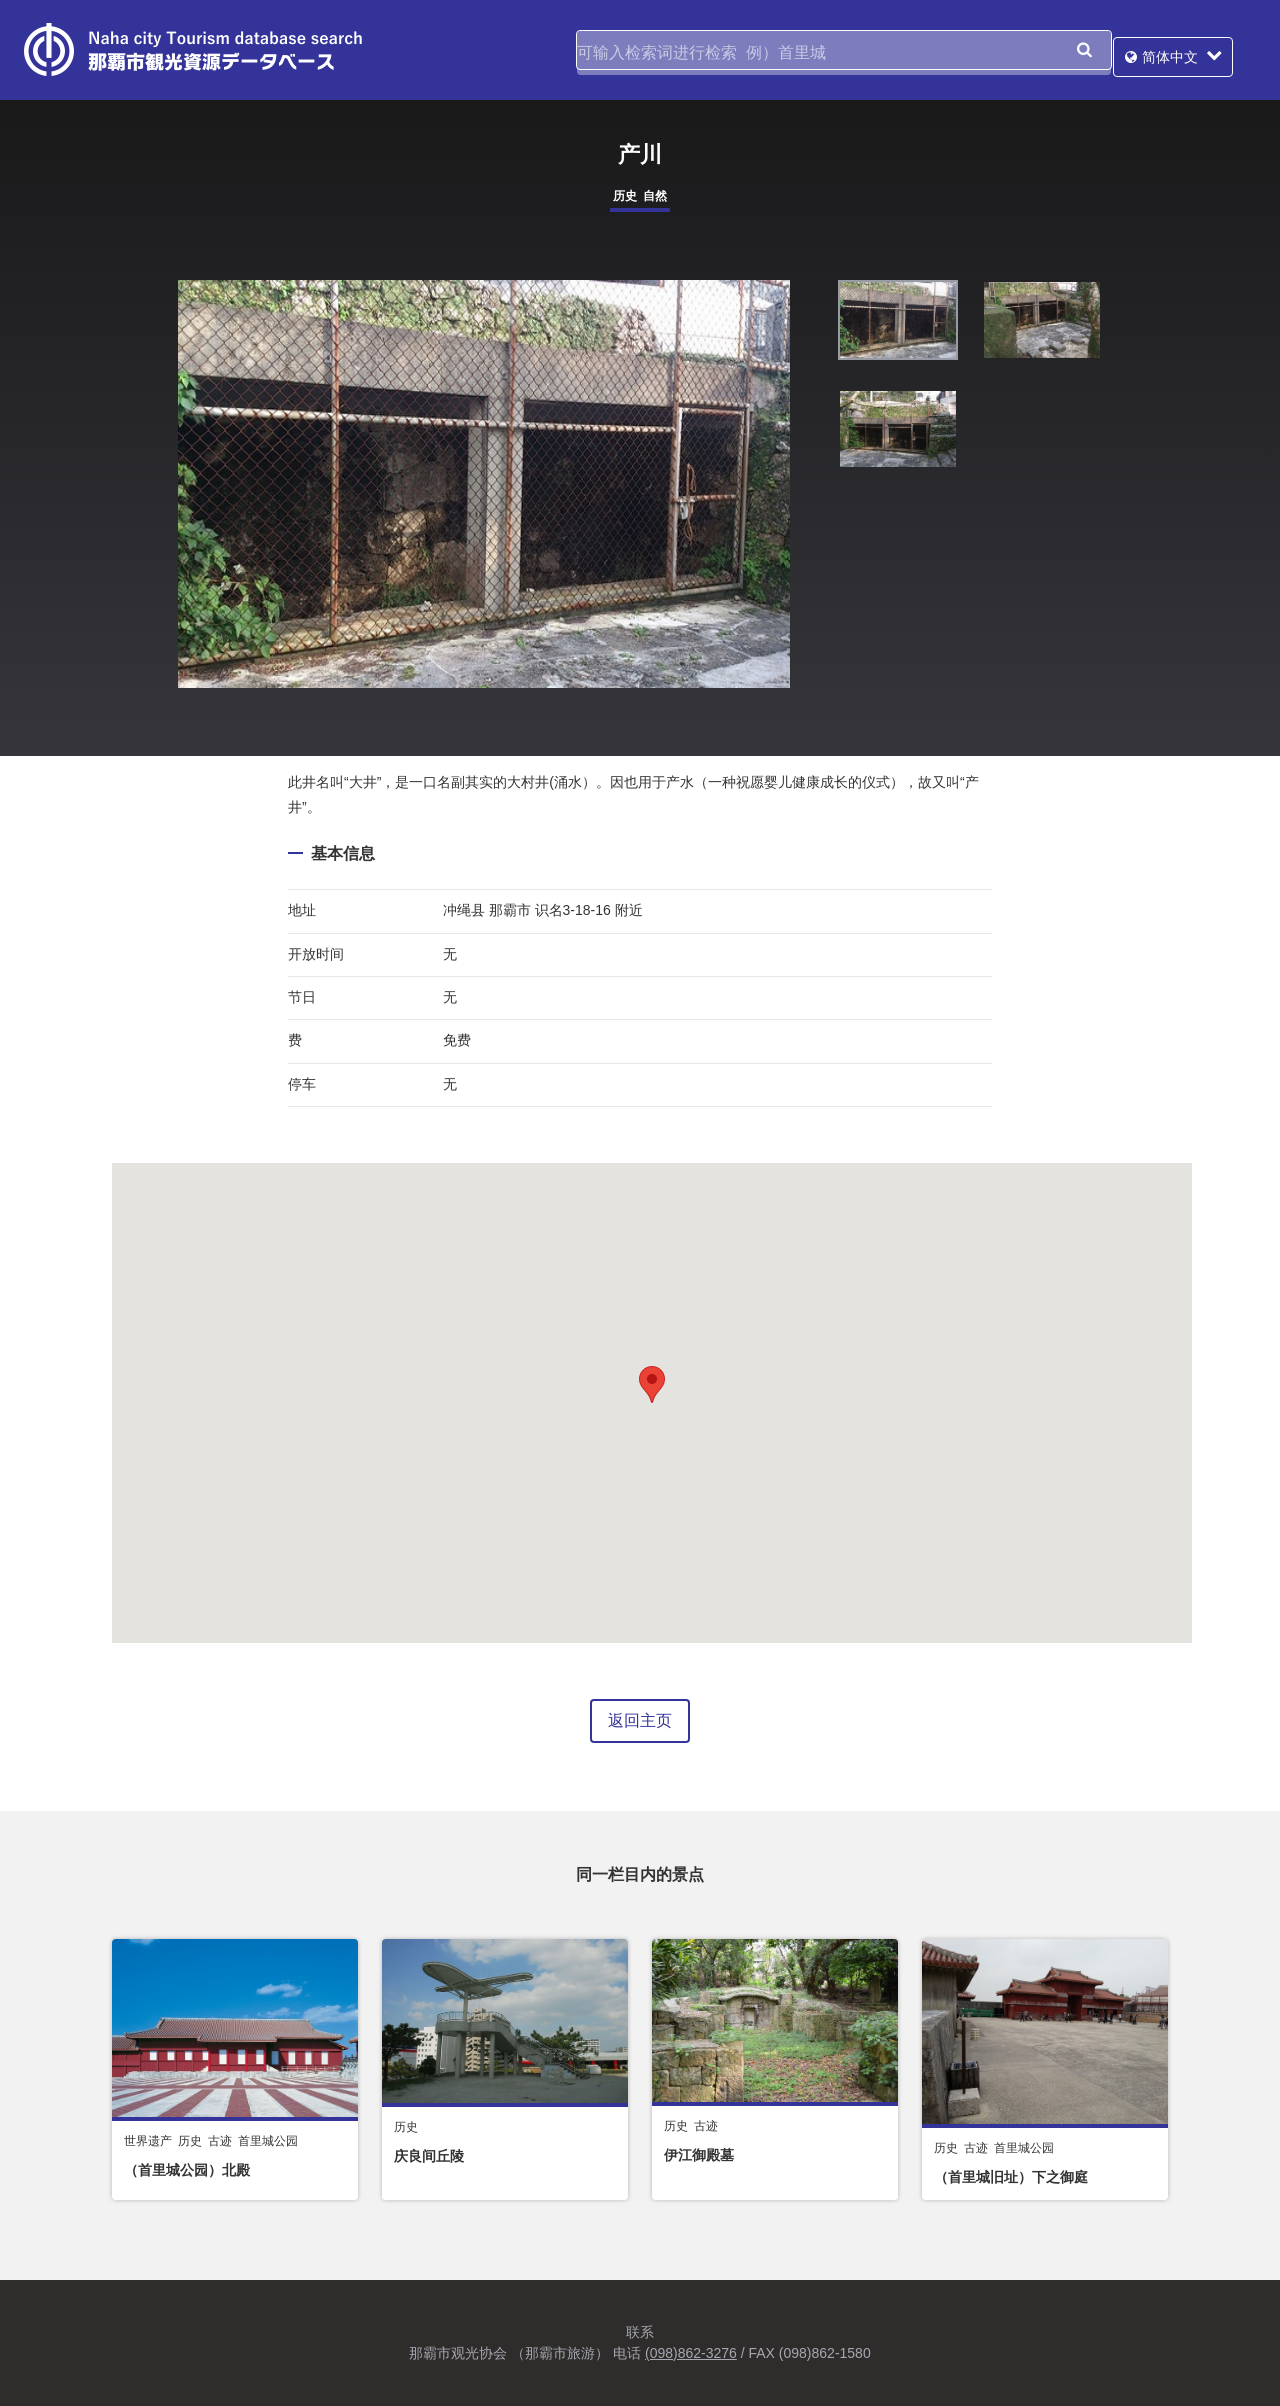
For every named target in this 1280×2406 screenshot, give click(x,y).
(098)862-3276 (691, 2353)
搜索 (1084, 50)
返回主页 (640, 1720)
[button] (652, 1384)
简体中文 (1193, 50)
